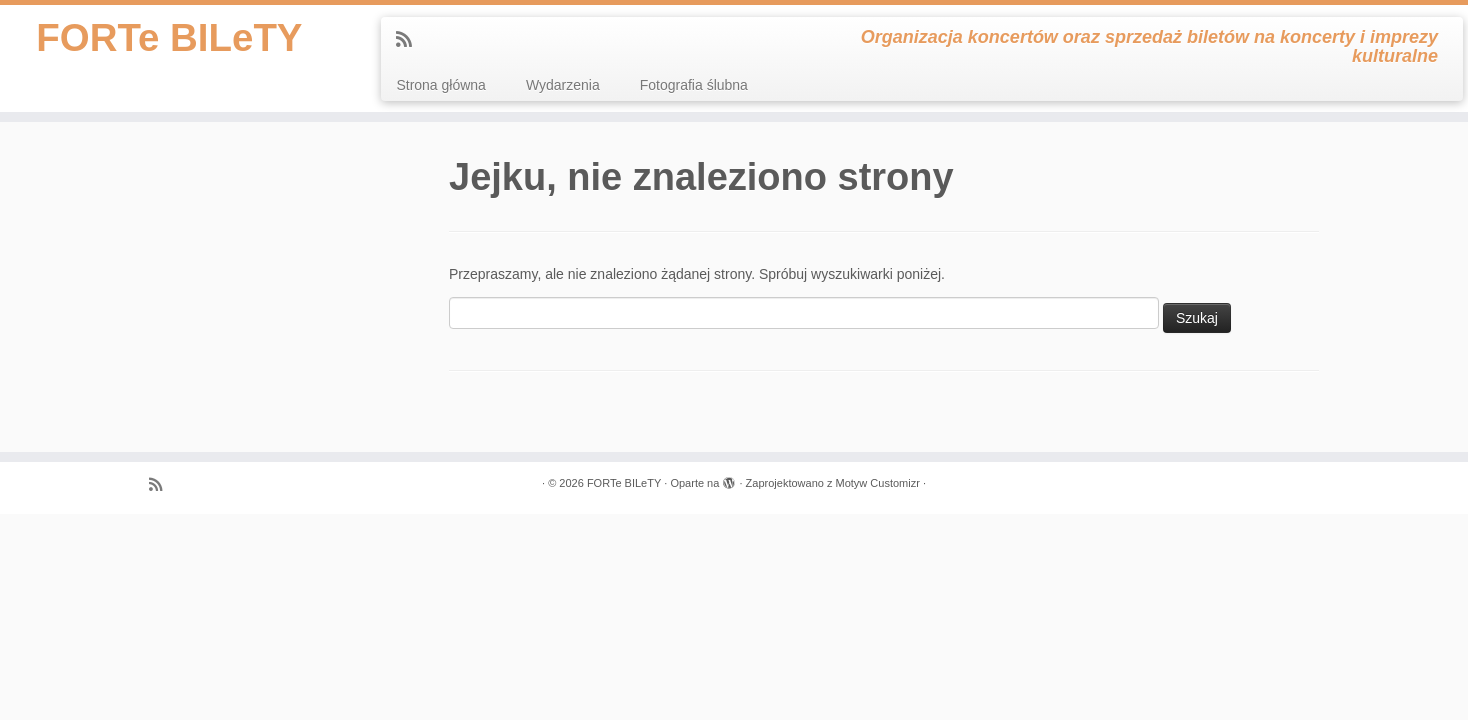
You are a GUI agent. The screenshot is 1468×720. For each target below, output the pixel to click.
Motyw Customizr (877, 483)
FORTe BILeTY (169, 40)
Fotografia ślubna (694, 85)
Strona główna (441, 85)
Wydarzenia (563, 85)
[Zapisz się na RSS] (410, 40)
